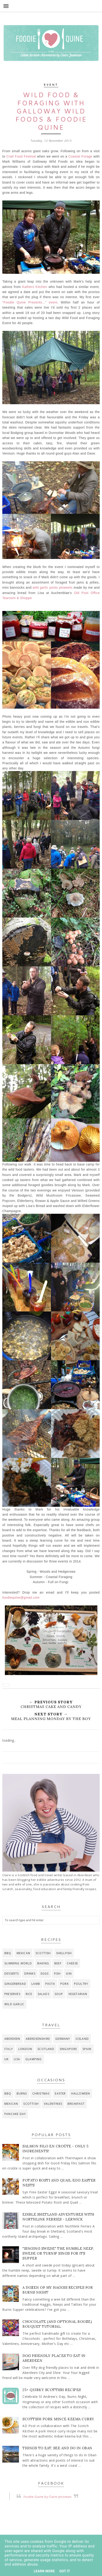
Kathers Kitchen (34, 287)
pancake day (15, 2114)
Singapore (68, 2049)
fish (57, 1974)
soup (59, 1994)
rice (29, 1994)
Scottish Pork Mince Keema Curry (58, 2419)
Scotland (45, 2049)
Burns (22, 2093)
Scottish (43, 1953)
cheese (72, 1963)
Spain (87, 2049)
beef (58, 1963)
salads (43, 1994)
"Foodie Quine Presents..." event (29, 302)
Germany (62, 2039)
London (25, 2049)
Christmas (41, 2093)
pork (64, 1984)
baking (43, 1963)
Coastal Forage (80, 156)
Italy (8, 2049)
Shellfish (64, 1953)
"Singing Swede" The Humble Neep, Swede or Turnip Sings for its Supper (58, 2253)
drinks (29, 1974)
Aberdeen (12, 2039)
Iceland (82, 2039)
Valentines (53, 2104)
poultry (81, 1984)
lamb (35, 1984)
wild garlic (14, 2004)
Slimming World (18, 1963)
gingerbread (15, 1984)
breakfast (76, 2104)
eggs (45, 1974)
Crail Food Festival (20, 156)
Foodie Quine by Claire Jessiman (48, 2497)
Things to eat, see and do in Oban (57, 2448)
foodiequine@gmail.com (21, 1597)
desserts (11, 1974)
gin (69, 1974)
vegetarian (77, 1994)
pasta (50, 1984)
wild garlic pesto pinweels (52, 587)
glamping (33, 2059)
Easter (60, 2093)
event (51, 85)
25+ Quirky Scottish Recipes (51, 2390)
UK (6, 2059)
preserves (12, 1994)
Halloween (80, 2093)
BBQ (7, 1953)
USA (17, 2059)
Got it (64, 2571)
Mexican (23, 1953)
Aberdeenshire (38, 2039)
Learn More (44, 2571)
